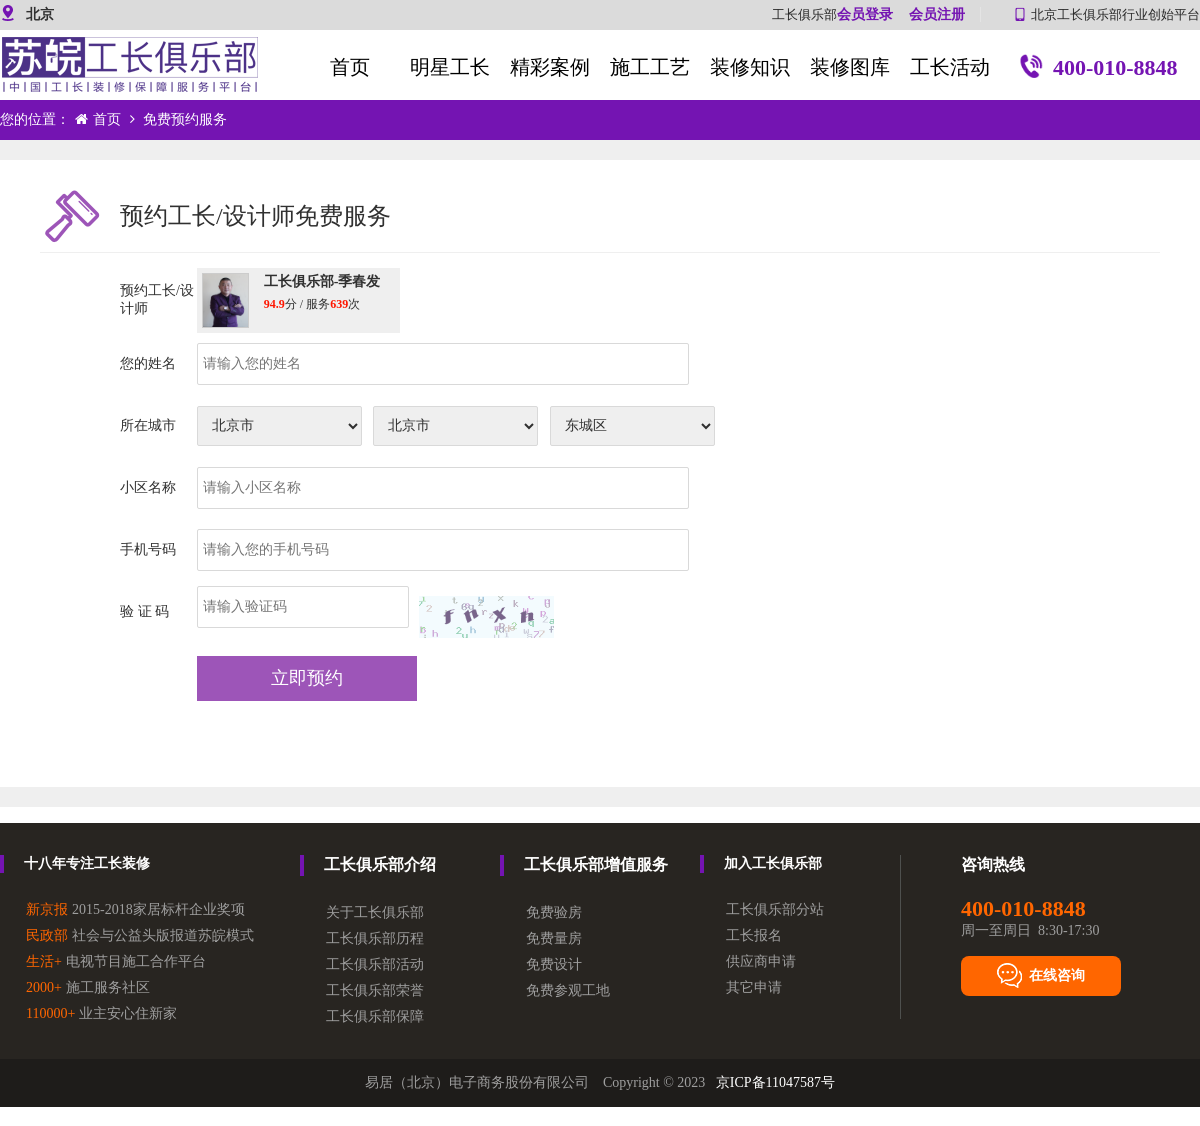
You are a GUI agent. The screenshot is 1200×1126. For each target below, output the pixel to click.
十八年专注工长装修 (87, 863)
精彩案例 (550, 67)
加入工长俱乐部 (773, 863)
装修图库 (850, 67)
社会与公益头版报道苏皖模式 (140, 935)
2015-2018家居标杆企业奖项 (135, 909)
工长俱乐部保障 (375, 1016)
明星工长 (450, 67)
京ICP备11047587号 (775, 1082)
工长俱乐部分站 (775, 909)
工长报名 (754, 935)
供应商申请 (761, 961)
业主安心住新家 (101, 1013)
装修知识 (750, 67)
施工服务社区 (88, 987)
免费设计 (554, 964)
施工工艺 (650, 67)
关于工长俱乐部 (375, 912)
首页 (350, 67)
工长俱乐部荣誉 (375, 990)
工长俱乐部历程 (375, 938)
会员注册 (937, 14)
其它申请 (754, 987)
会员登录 (865, 14)
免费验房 (554, 912)
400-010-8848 (1098, 70)
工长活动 (950, 67)
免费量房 (554, 938)
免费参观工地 (568, 990)
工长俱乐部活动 (375, 964)
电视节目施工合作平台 (116, 961)
